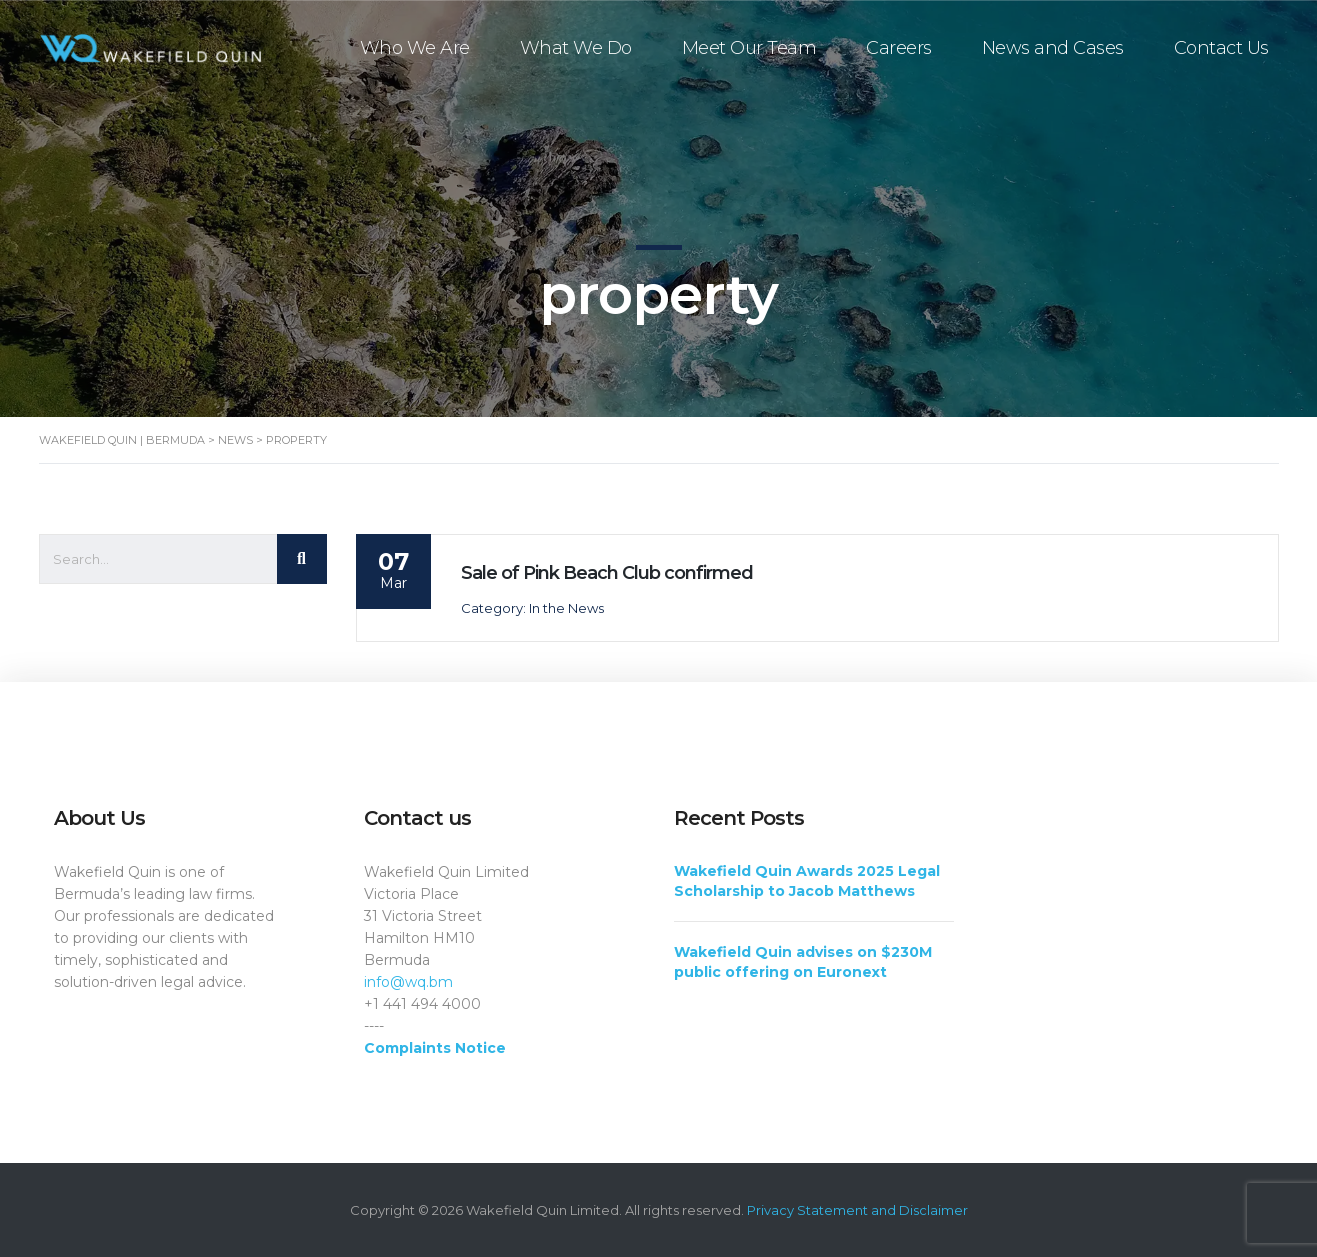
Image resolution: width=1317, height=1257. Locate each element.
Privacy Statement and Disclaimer (857, 1210)
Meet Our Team (749, 48)
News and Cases (1053, 48)
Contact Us (1221, 48)
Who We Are (415, 48)
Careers (899, 48)
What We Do (576, 48)
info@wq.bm (408, 982)
